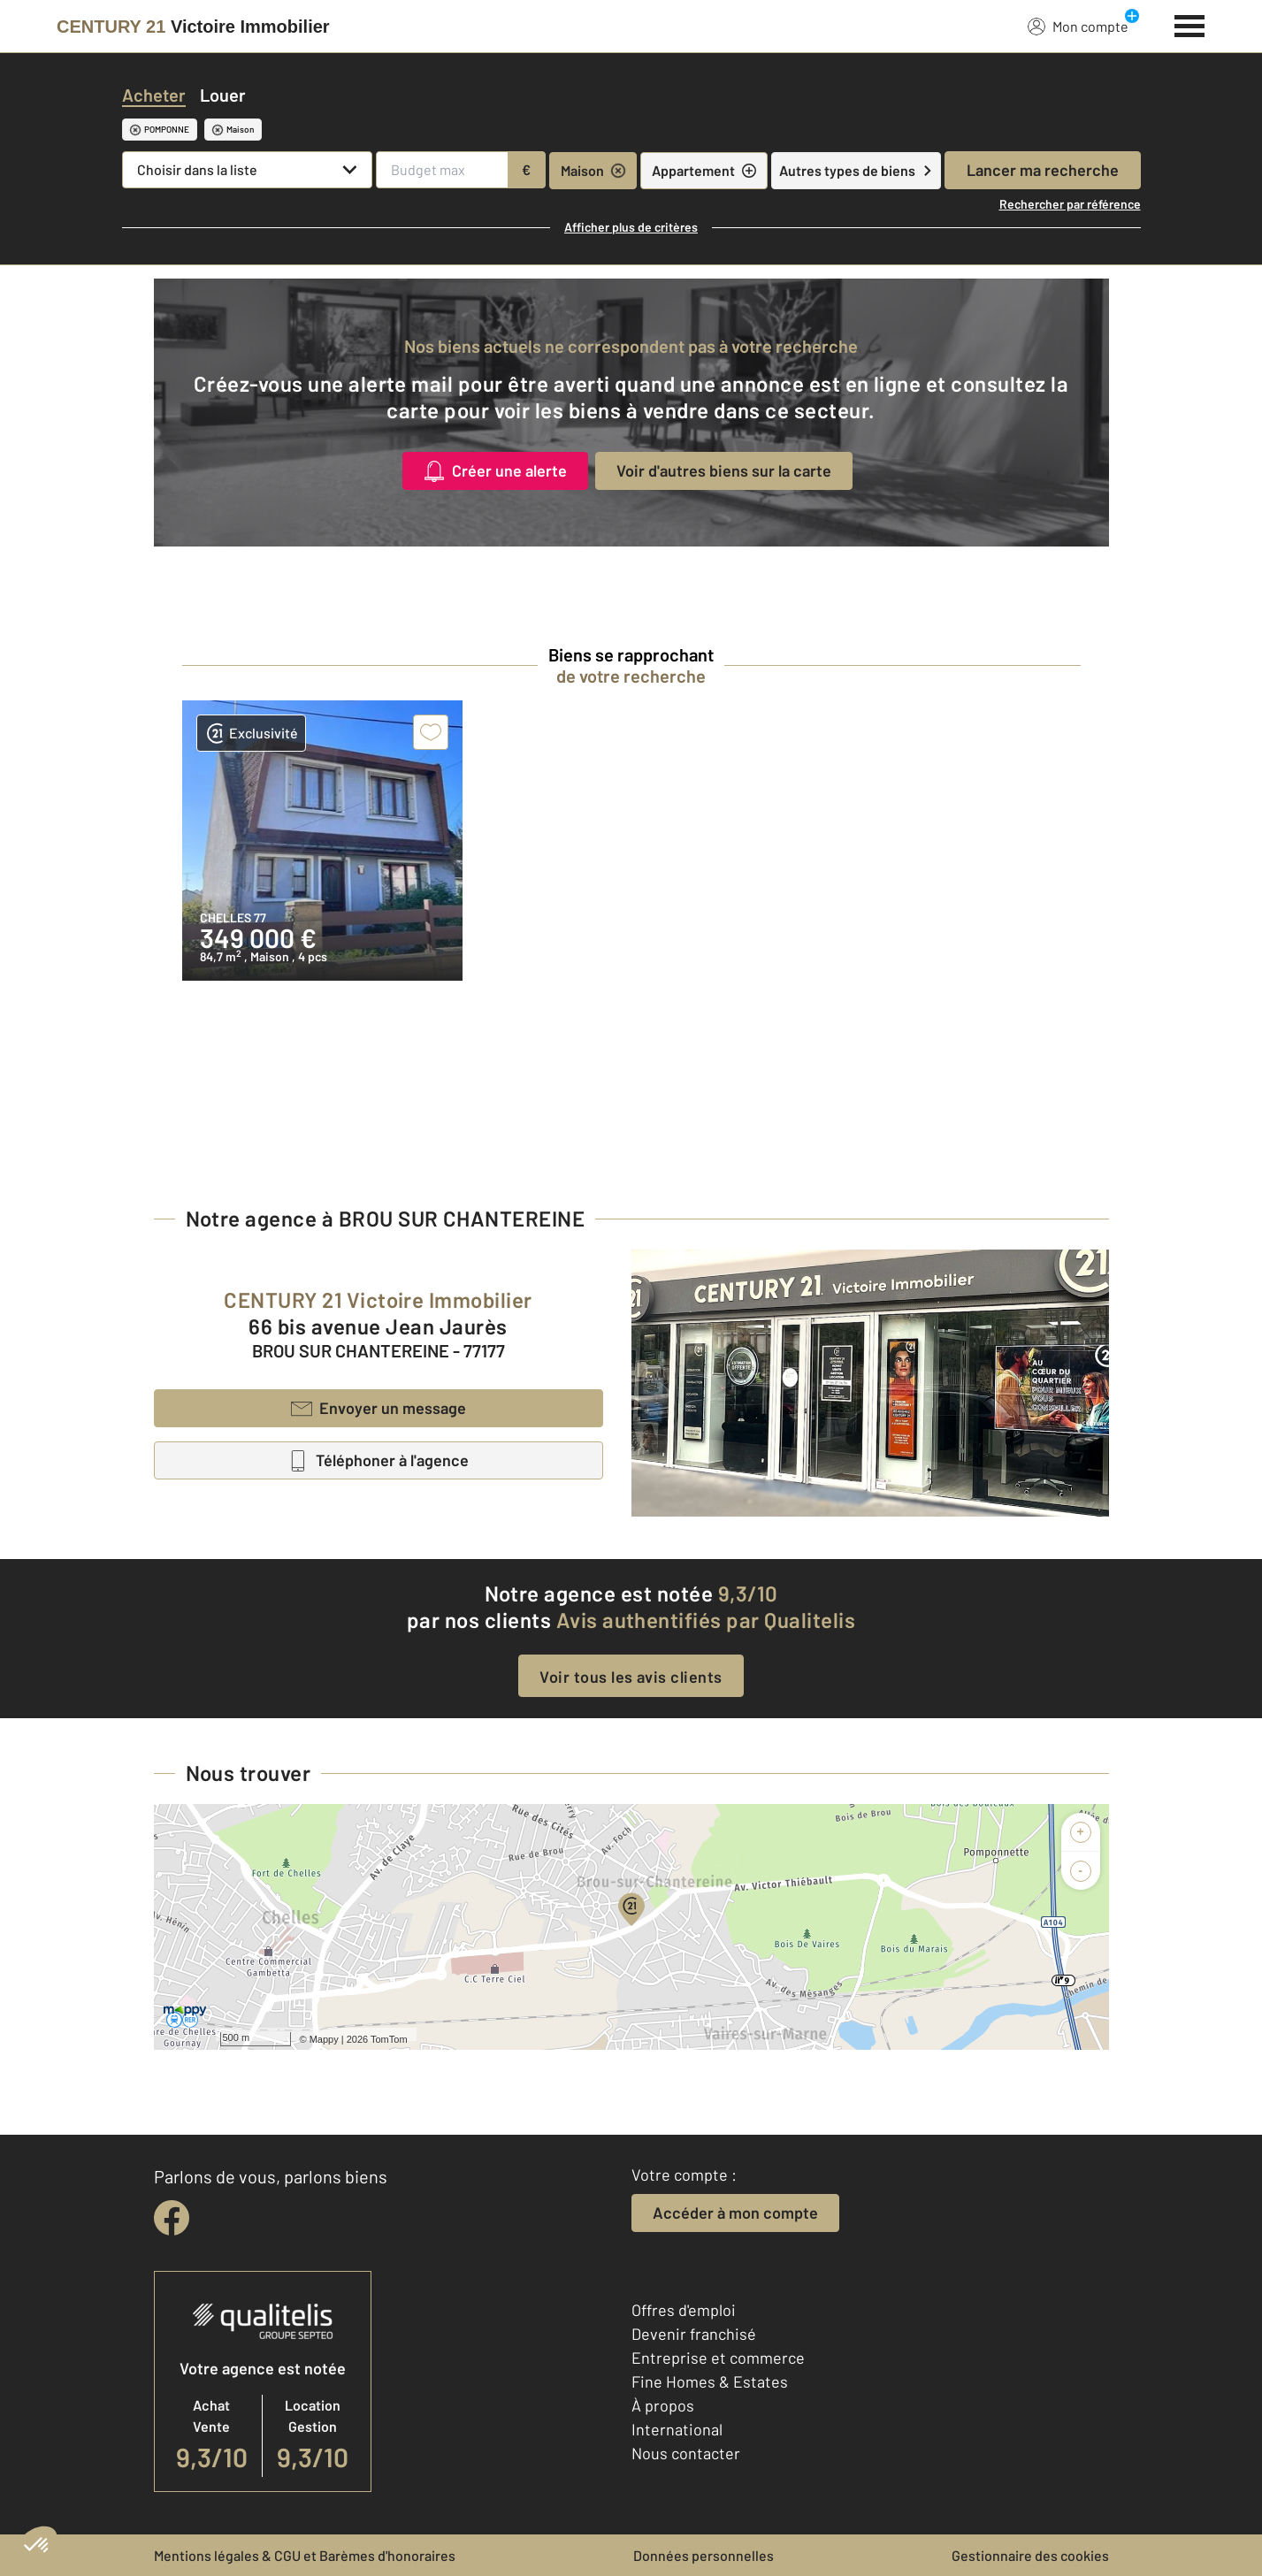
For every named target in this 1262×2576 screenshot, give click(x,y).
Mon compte (1078, 25)
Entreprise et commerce (718, 2357)
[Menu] (1189, 24)
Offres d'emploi (683, 2310)
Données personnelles (703, 2555)
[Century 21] (193, 26)
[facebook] (171, 2218)
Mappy (324, 2039)
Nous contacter (685, 2453)
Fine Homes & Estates (709, 2381)
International (677, 2429)
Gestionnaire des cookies (1030, 2555)
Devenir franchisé (693, 2333)
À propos (662, 2405)
